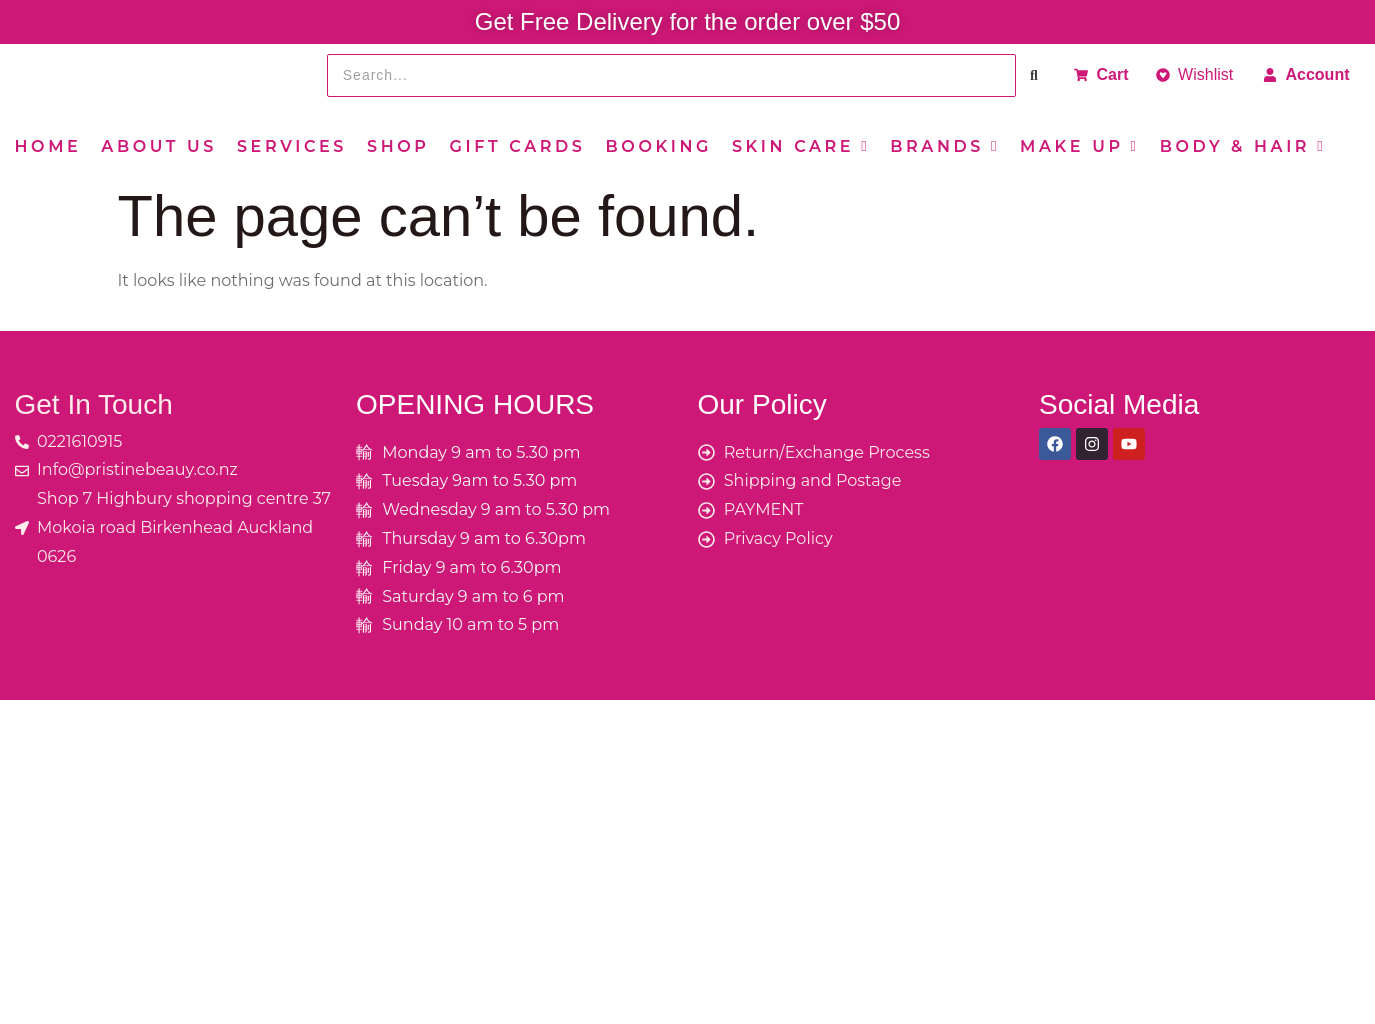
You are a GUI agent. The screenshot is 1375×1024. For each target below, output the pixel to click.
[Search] (671, 75)
